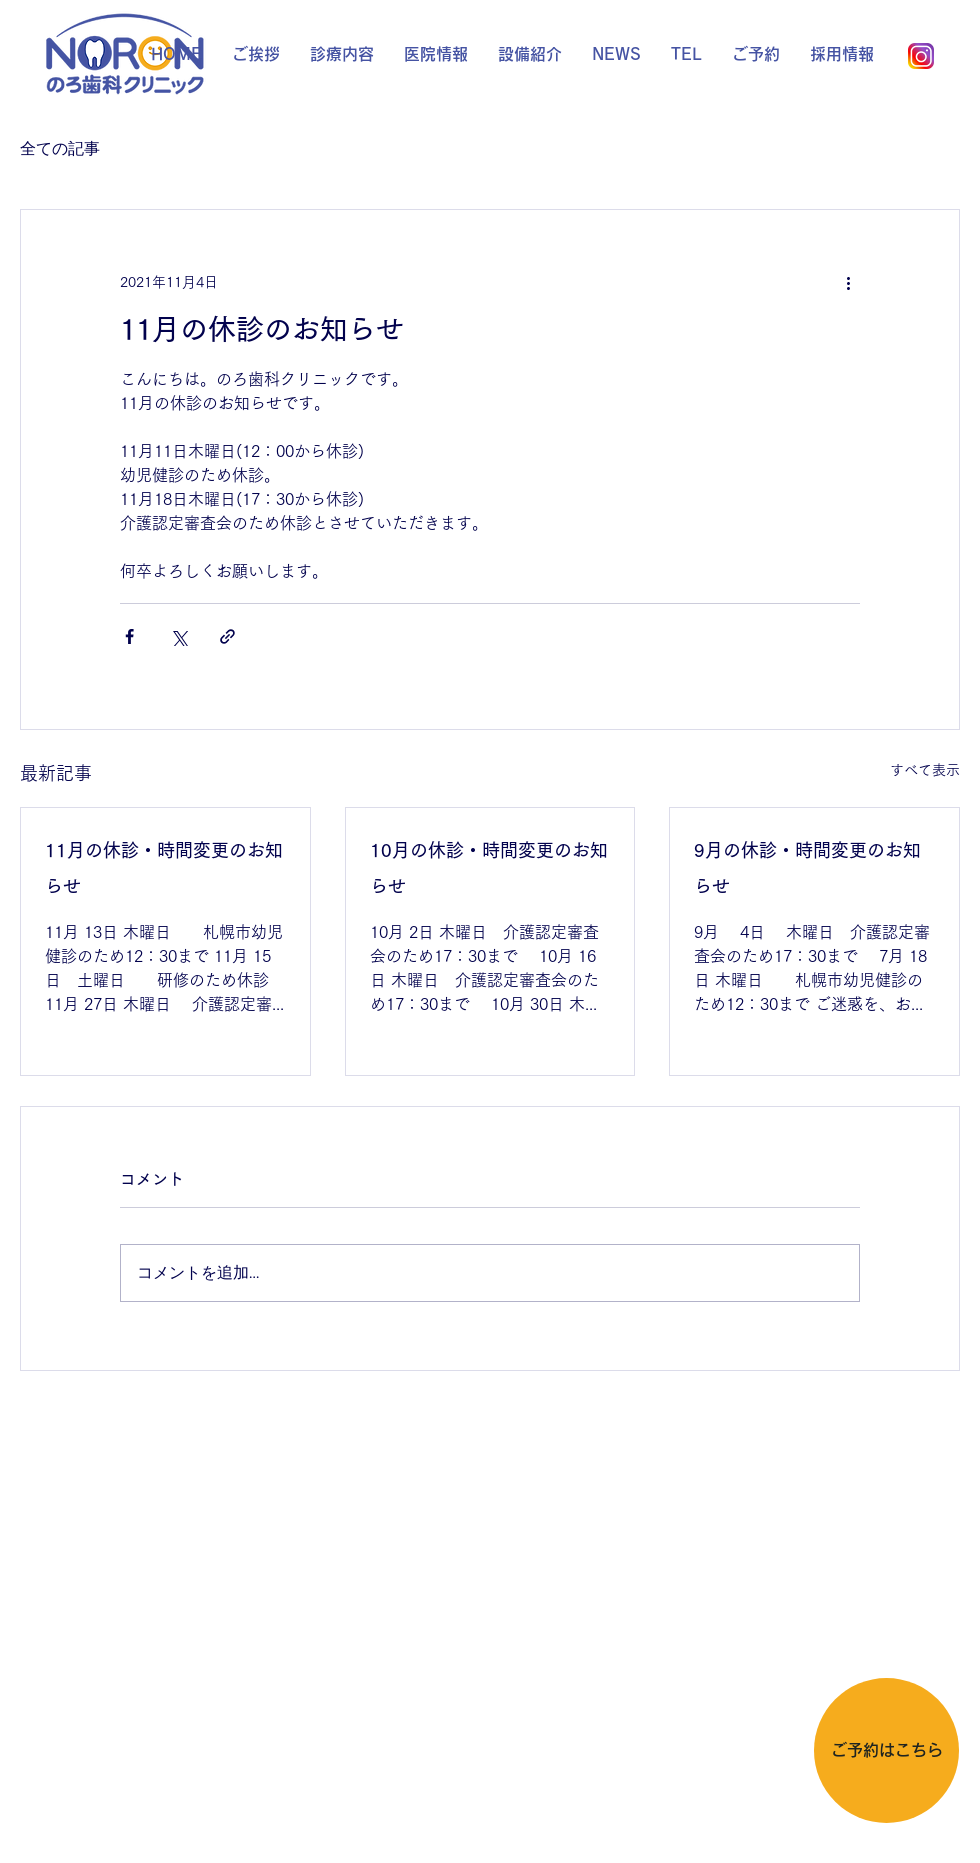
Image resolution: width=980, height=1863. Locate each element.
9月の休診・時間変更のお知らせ (807, 868)
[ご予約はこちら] (886, 1750)
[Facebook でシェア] (129, 636)
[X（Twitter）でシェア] (178, 636)
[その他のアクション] (848, 282)
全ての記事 (60, 148)
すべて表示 (925, 770)
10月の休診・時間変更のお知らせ (489, 868)
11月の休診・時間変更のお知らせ (164, 868)
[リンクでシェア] (227, 636)
